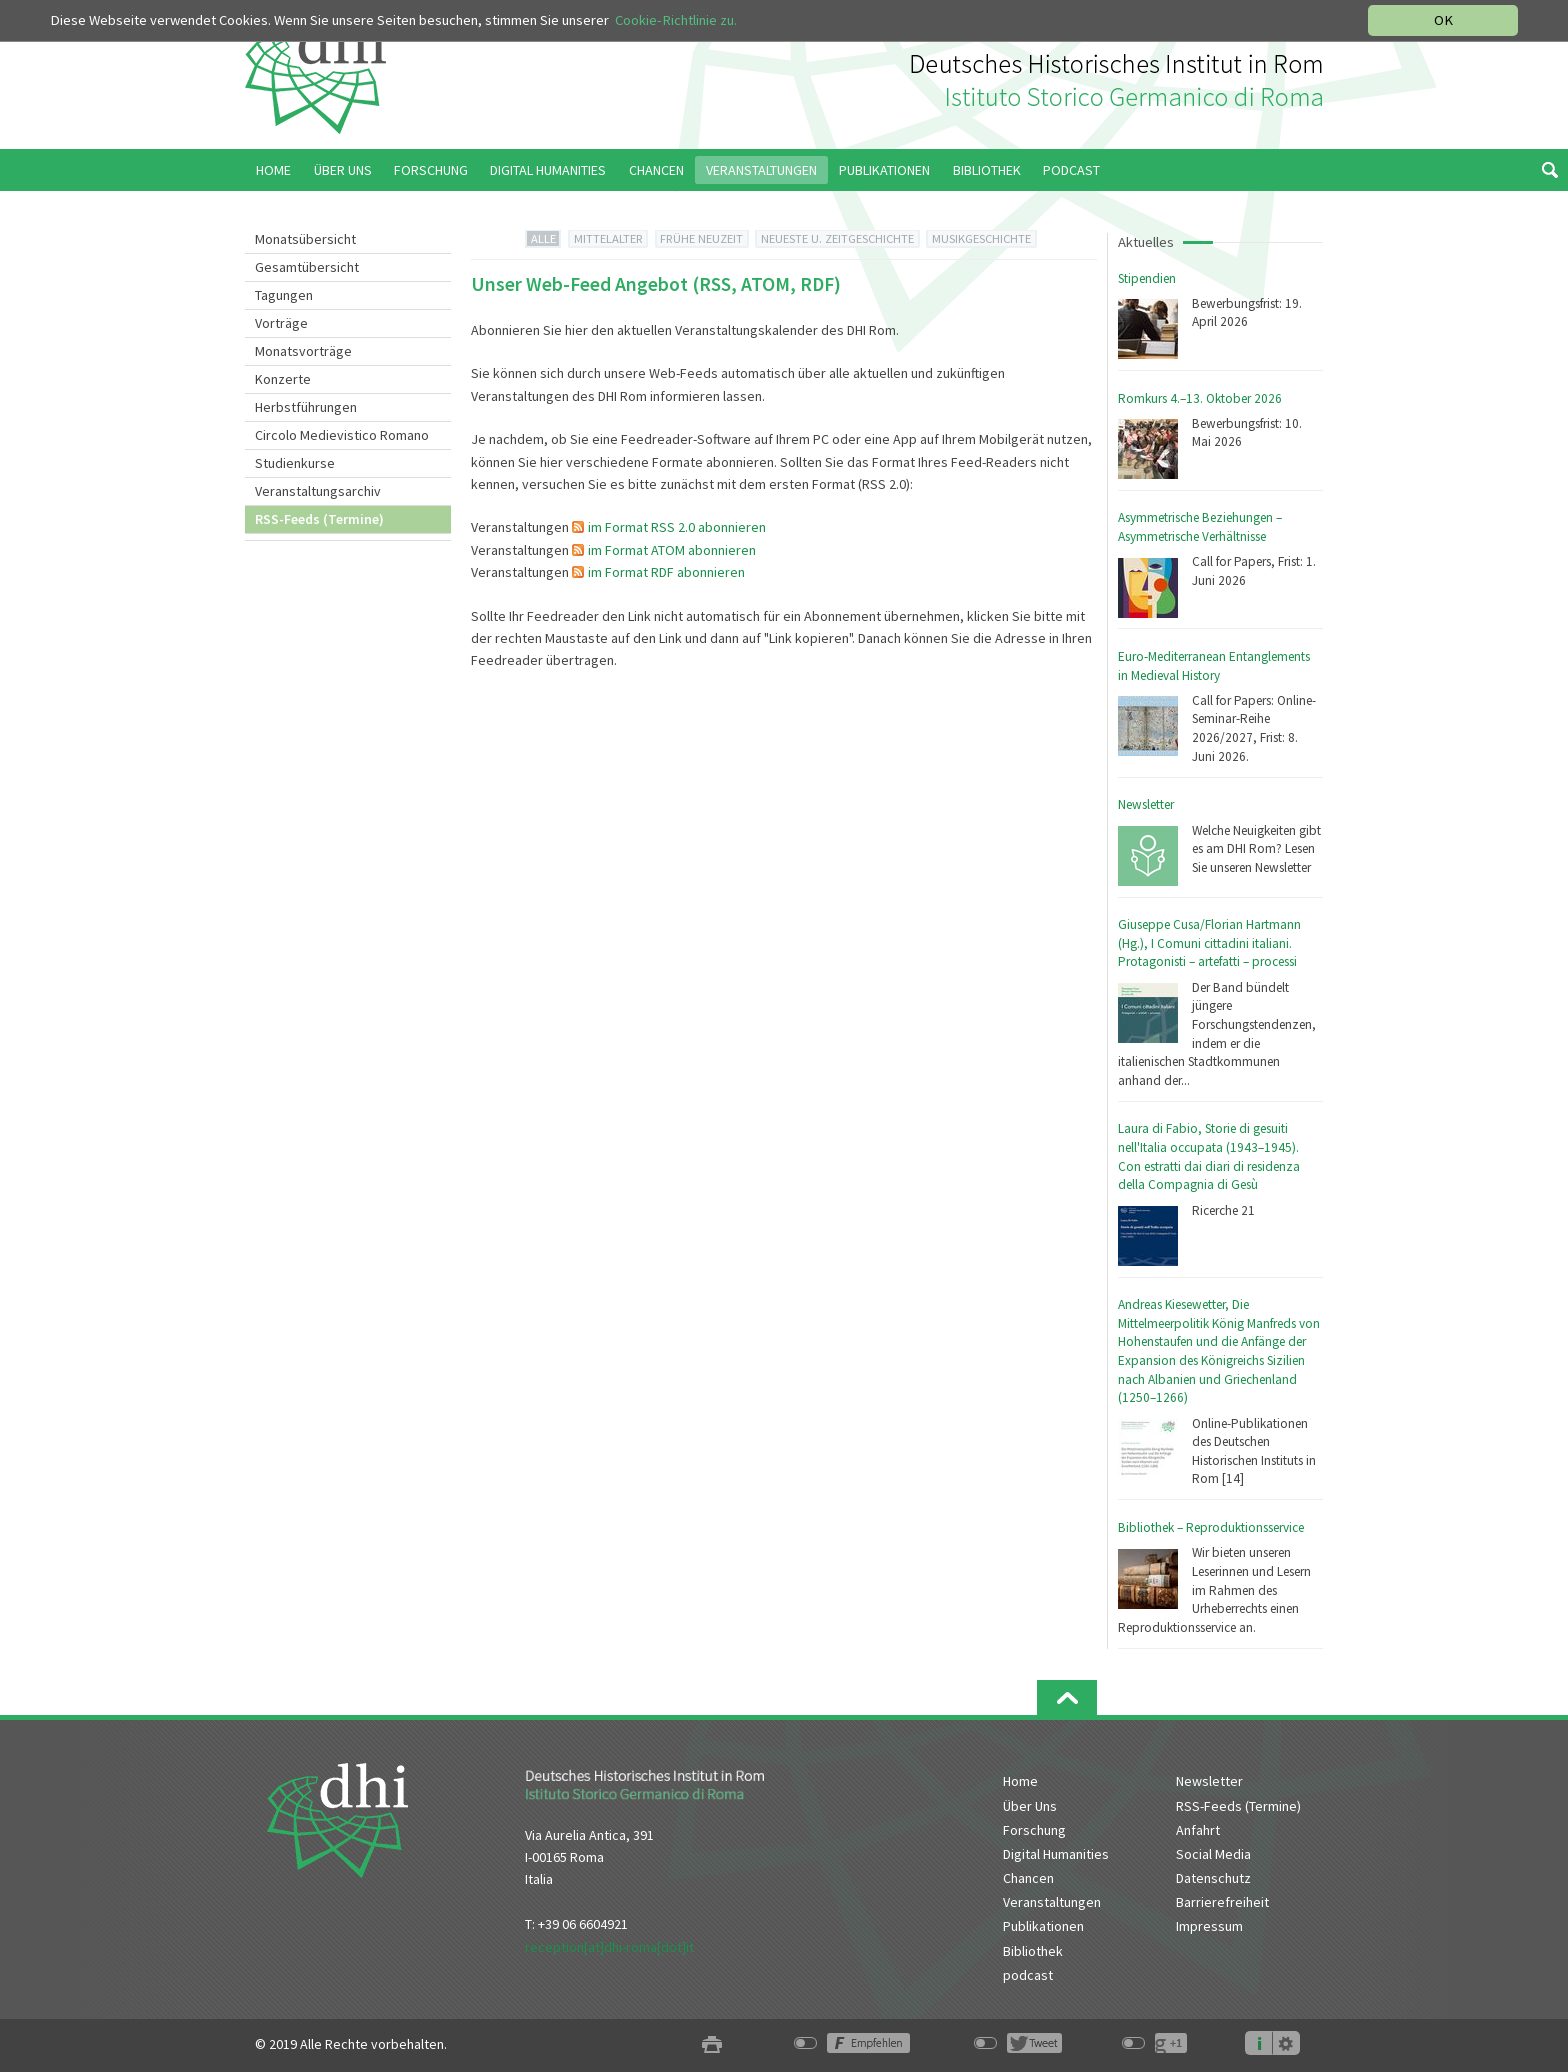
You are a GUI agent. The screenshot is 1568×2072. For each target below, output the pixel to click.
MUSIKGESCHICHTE (981, 238)
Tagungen (284, 295)
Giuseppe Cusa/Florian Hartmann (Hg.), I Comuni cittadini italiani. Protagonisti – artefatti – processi (1209, 943)
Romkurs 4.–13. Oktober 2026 (1200, 398)
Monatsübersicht (305, 239)
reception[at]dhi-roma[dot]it (609, 1947)
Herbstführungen (306, 407)
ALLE (543, 238)
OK (1443, 20)
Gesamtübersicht (307, 267)
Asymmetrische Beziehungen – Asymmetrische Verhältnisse (1200, 527)
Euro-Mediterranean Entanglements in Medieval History (1214, 666)
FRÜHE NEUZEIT (701, 238)
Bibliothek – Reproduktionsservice (1211, 1527)
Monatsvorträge (303, 351)
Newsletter (1146, 804)
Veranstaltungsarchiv (318, 491)
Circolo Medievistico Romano (342, 435)
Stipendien (1147, 278)
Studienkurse (295, 463)
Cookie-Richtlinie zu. (676, 20)
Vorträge (281, 323)
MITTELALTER (608, 238)
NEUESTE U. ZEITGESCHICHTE (837, 238)
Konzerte (283, 379)
